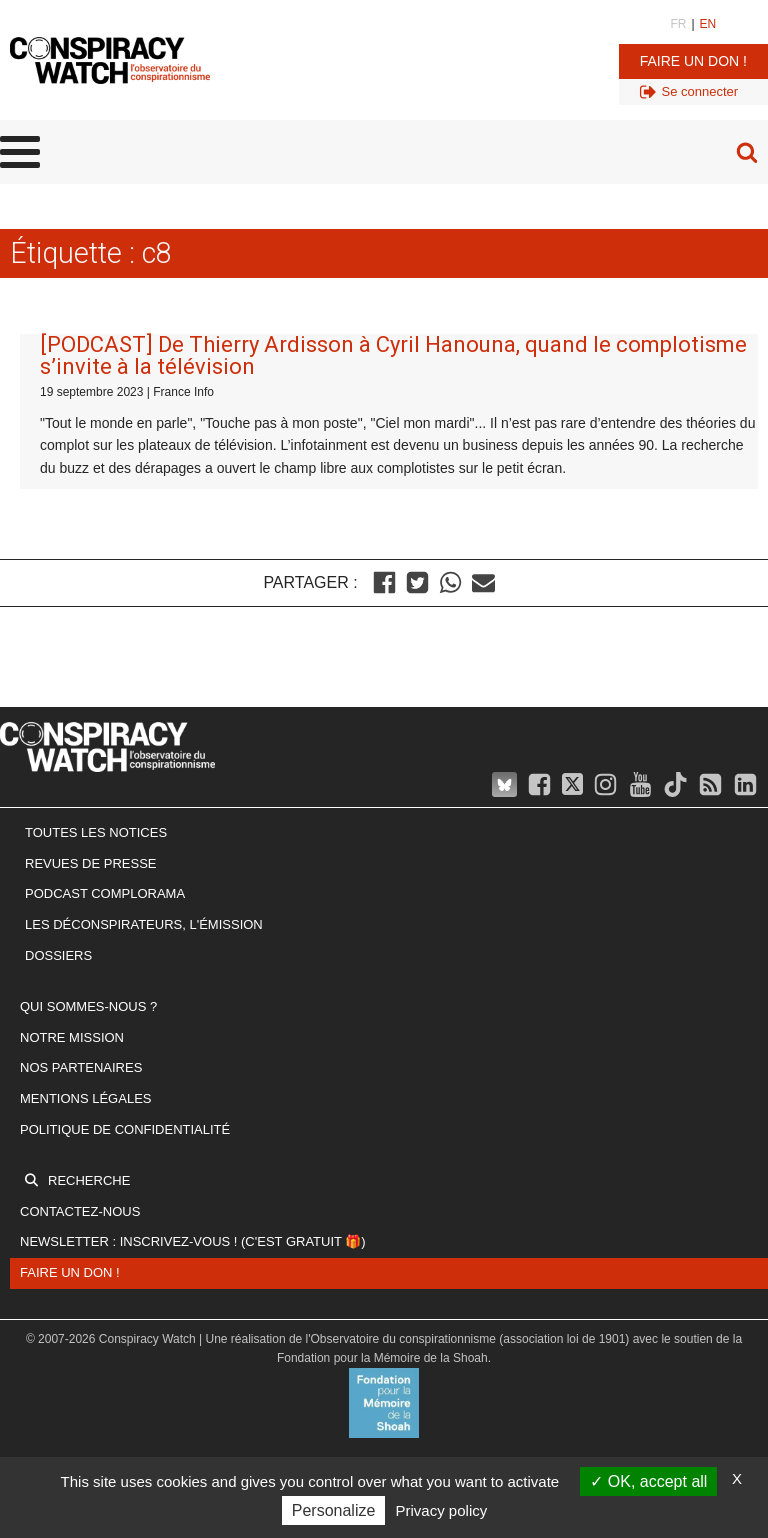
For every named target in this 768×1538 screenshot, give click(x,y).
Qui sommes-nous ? (88, 1006)
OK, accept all (648, 1481)
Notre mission (72, 1037)
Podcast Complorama (105, 893)
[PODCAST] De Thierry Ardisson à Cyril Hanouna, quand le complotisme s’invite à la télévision (393, 355)
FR (678, 24)
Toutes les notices (96, 832)
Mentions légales (85, 1098)
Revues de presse (91, 863)
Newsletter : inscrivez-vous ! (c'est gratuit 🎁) (193, 1241)
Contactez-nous (80, 1211)
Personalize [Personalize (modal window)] (334, 1510)
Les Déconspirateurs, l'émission (144, 924)
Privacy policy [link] (442, 1510)
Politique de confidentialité (125, 1129)
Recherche (89, 1180)
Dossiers (58, 955)
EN (708, 24)
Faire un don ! (693, 61)
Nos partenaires (81, 1067)
